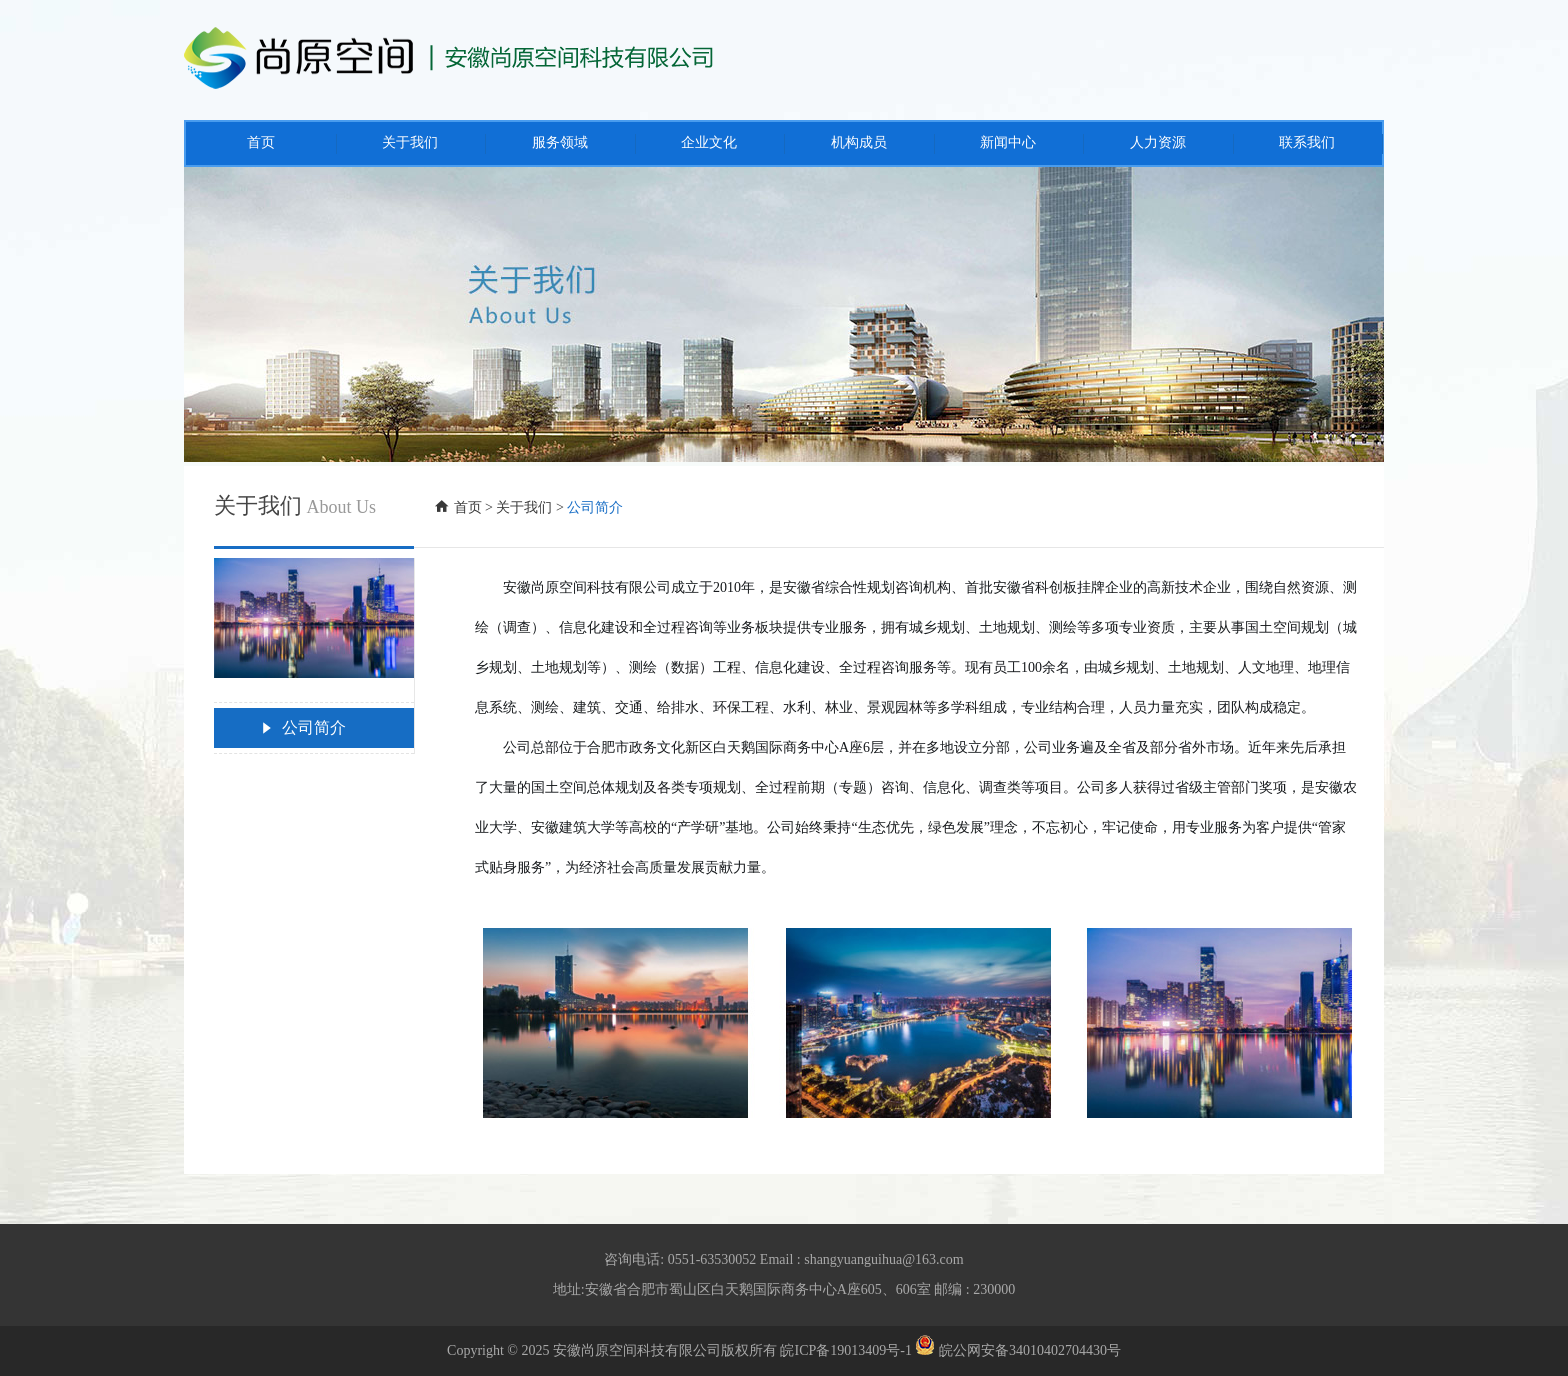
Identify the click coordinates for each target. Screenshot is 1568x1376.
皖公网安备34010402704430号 (1018, 1350)
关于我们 (524, 507)
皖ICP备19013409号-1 (845, 1350)
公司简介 (302, 728)
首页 (468, 507)
